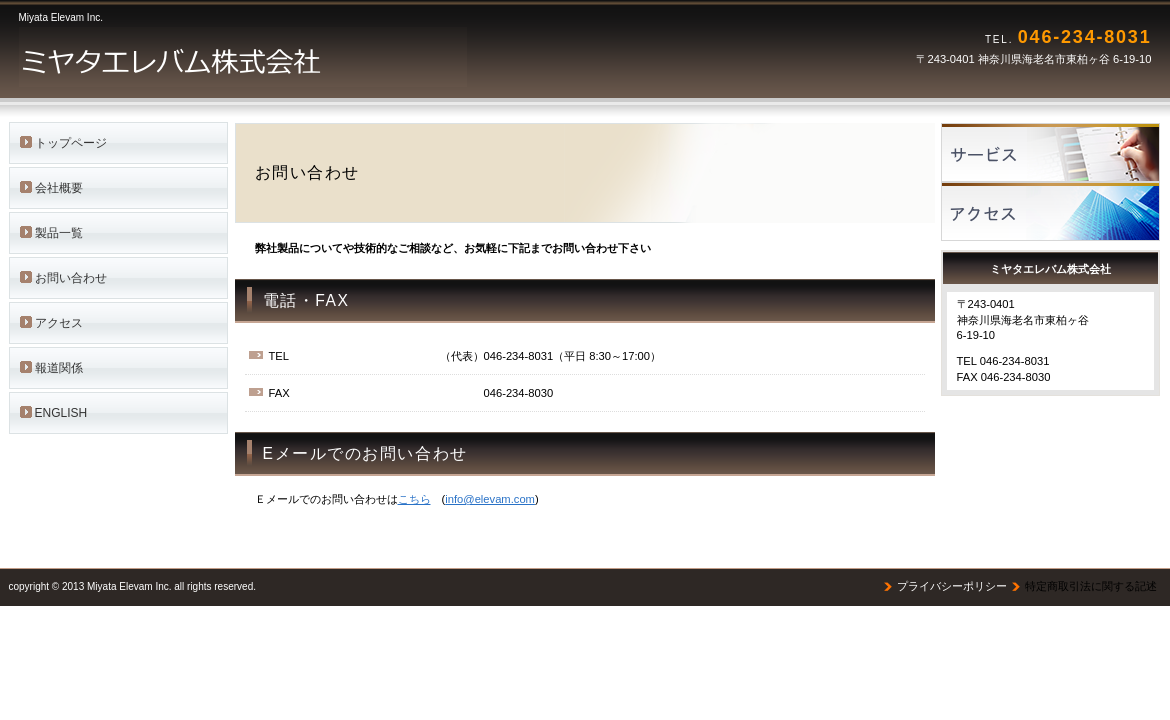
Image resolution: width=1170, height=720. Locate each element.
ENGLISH (61, 413)
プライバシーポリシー (952, 586)
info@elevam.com (490, 499)
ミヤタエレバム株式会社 (269, 57)
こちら (414, 499)
